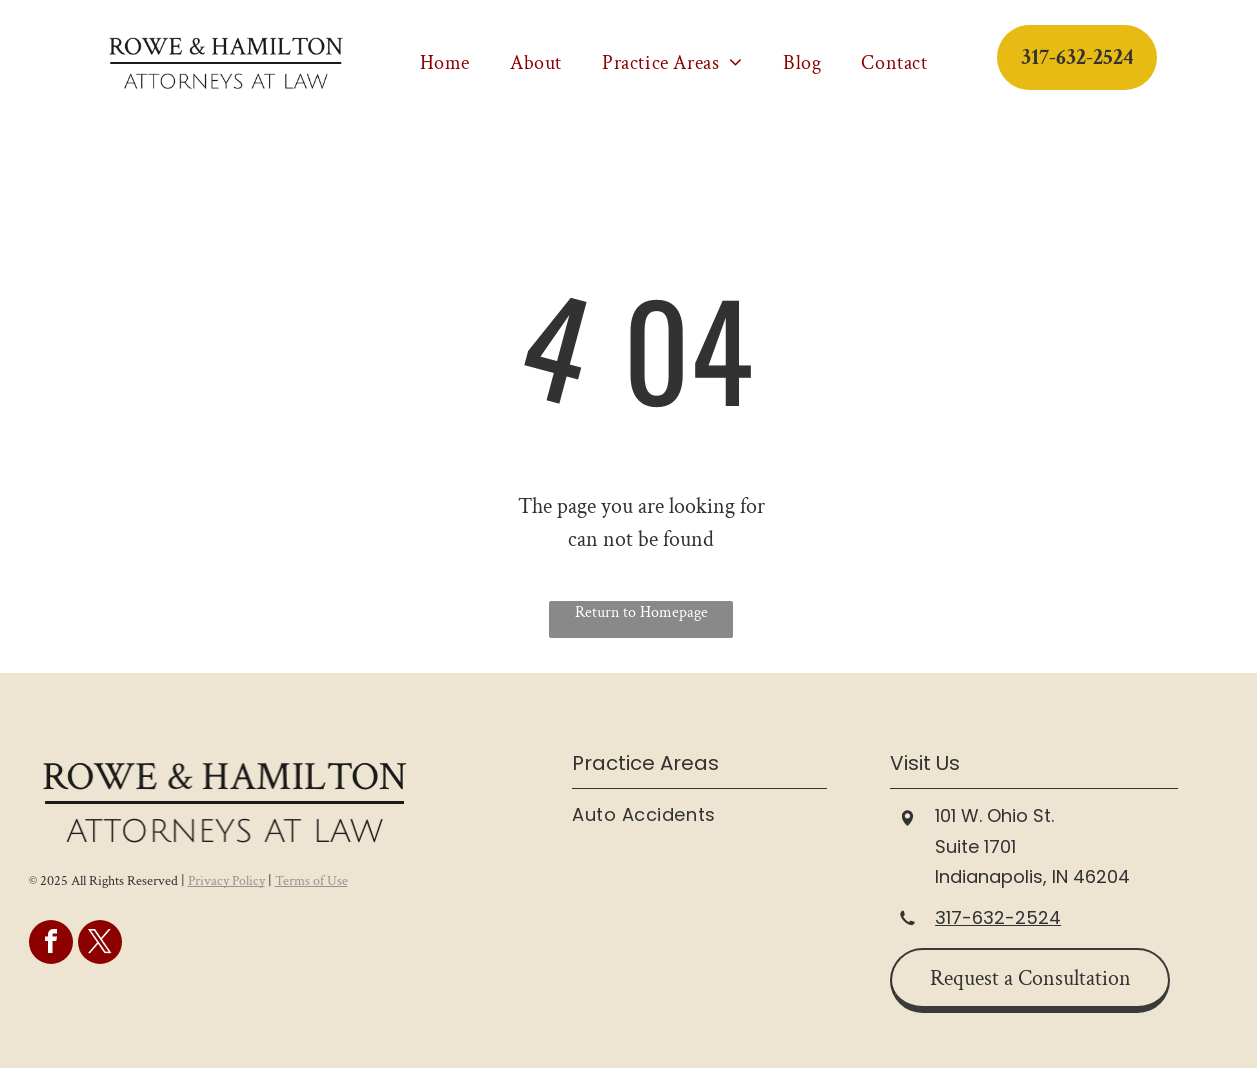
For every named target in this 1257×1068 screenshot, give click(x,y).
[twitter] (100, 944)
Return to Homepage (641, 612)
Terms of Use (311, 881)
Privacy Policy (226, 881)
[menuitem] (445, 63)
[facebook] (51, 944)
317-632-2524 (998, 917)
